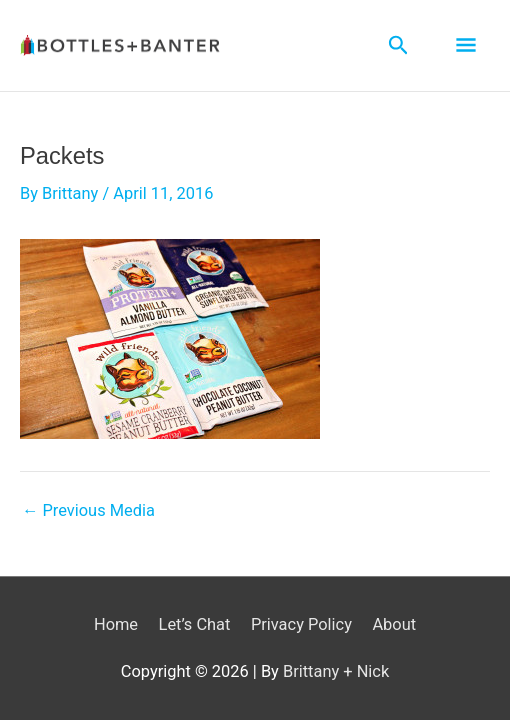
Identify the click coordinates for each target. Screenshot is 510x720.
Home (116, 624)
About (394, 624)
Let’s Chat (195, 624)
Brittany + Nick (336, 671)
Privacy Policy (301, 624)
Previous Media (88, 511)
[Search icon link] (398, 45)
